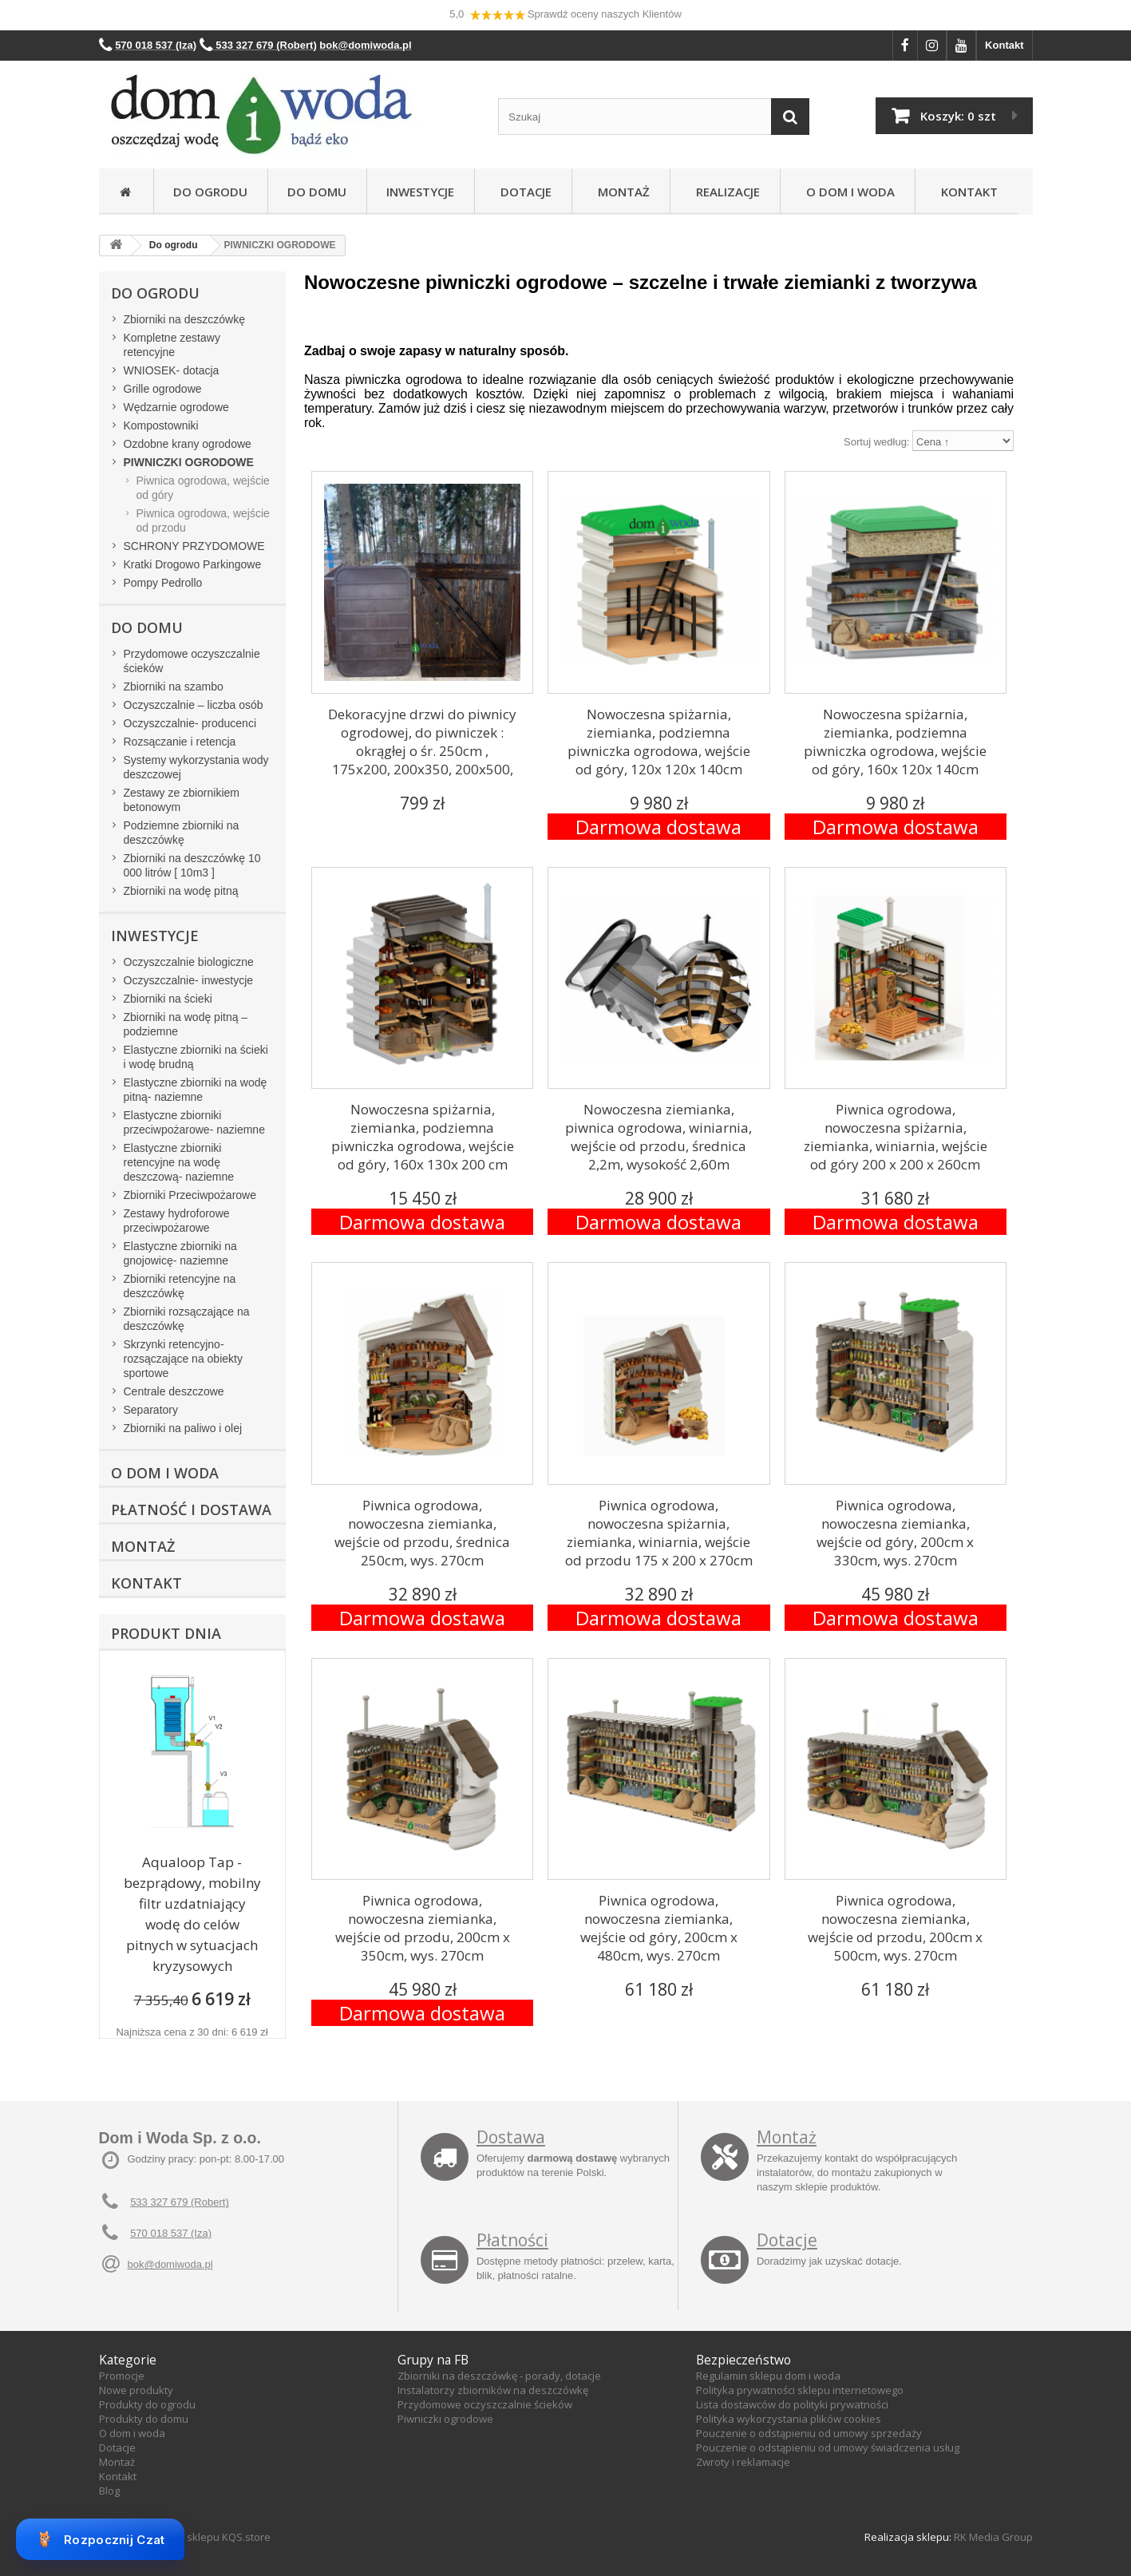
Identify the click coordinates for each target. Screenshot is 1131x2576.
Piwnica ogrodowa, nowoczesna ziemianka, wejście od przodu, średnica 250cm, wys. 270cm (422, 1532)
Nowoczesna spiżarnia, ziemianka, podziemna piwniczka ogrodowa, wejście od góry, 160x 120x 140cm (895, 741)
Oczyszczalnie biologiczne (189, 962)
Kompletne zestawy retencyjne (172, 344)
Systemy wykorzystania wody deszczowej (196, 767)
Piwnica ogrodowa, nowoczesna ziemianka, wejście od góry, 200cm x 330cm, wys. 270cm (895, 1532)
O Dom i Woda (847, 192)
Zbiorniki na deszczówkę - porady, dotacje (499, 2375)
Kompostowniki (161, 425)
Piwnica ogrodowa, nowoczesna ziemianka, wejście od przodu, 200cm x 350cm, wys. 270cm (422, 1928)
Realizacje (725, 192)
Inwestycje (420, 192)
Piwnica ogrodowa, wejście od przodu (203, 520)
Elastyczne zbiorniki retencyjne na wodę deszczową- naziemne (179, 1162)
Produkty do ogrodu (147, 2404)
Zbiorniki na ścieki (168, 998)
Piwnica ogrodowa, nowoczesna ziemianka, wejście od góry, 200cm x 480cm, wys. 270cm (659, 1928)
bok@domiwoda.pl (170, 2264)
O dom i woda (132, 2433)
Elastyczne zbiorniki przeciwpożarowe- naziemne (194, 1122)
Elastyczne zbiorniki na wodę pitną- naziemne (195, 1089)
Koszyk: (958, 116)
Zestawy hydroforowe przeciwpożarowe (177, 1220)
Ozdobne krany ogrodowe (187, 443)
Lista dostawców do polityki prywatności (792, 2404)
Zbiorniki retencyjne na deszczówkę (180, 1286)
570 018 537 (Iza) (171, 2233)
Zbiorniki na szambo (173, 686)
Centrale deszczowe (174, 1391)
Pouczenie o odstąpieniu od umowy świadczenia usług (827, 2447)
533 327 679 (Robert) (179, 2202)
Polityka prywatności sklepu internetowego (800, 2390)
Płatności (512, 2240)
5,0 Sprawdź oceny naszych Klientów (565, 15)
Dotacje (523, 192)
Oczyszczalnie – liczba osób (193, 704)
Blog (109, 2490)
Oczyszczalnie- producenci (190, 723)
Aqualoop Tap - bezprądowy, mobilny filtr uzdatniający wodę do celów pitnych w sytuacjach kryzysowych (192, 1914)
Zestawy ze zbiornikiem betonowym (182, 799)
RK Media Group (993, 2537)
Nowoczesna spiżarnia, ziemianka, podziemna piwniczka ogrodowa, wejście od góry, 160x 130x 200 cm (422, 1136)
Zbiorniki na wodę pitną (181, 890)
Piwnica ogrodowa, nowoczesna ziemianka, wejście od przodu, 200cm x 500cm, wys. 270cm (895, 1928)
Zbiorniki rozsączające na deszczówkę (187, 1318)
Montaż (620, 192)
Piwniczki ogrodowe (445, 2419)
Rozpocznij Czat (100, 2539)
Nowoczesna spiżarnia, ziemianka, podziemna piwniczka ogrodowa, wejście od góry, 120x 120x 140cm (658, 741)
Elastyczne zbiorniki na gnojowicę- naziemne (180, 1253)
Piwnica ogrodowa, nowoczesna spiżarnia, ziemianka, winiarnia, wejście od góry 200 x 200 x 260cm (895, 1136)
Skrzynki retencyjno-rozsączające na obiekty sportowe (183, 1358)
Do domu (316, 192)
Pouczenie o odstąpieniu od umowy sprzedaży (809, 2433)
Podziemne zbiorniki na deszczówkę (181, 832)
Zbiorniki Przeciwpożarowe (190, 1195)
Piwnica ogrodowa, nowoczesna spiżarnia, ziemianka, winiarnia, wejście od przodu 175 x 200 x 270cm (659, 1532)
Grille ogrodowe (163, 388)
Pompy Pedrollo (163, 582)
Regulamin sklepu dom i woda (768, 2375)
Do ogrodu (210, 192)
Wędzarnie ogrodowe (176, 407)
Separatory (151, 1409)
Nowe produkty (136, 2390)
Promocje (121, 2375)
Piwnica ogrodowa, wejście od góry (203, 487)
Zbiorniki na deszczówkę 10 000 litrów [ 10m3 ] (192, 865)
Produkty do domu (143, 2419)
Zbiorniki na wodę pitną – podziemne (186, 1024)
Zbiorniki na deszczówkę (185, 319)
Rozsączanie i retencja (180, 741)
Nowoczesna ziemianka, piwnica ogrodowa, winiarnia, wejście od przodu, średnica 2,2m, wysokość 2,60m (658, 1136)
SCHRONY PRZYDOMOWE (194, 546)
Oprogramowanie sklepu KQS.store (185, 2537)
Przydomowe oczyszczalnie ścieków (192, 661)
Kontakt (1004, 45)
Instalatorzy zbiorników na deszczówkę (492, 2390)
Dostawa (511, 2137)
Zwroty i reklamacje (743, 2462)
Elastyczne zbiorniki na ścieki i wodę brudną (196, 1056)
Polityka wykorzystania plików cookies (788, 2419)
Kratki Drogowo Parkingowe (193, 564)
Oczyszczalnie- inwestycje (189, 980)
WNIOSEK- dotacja (171, 370)
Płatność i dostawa (191, 1509)
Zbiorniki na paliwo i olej (183, 1428)
